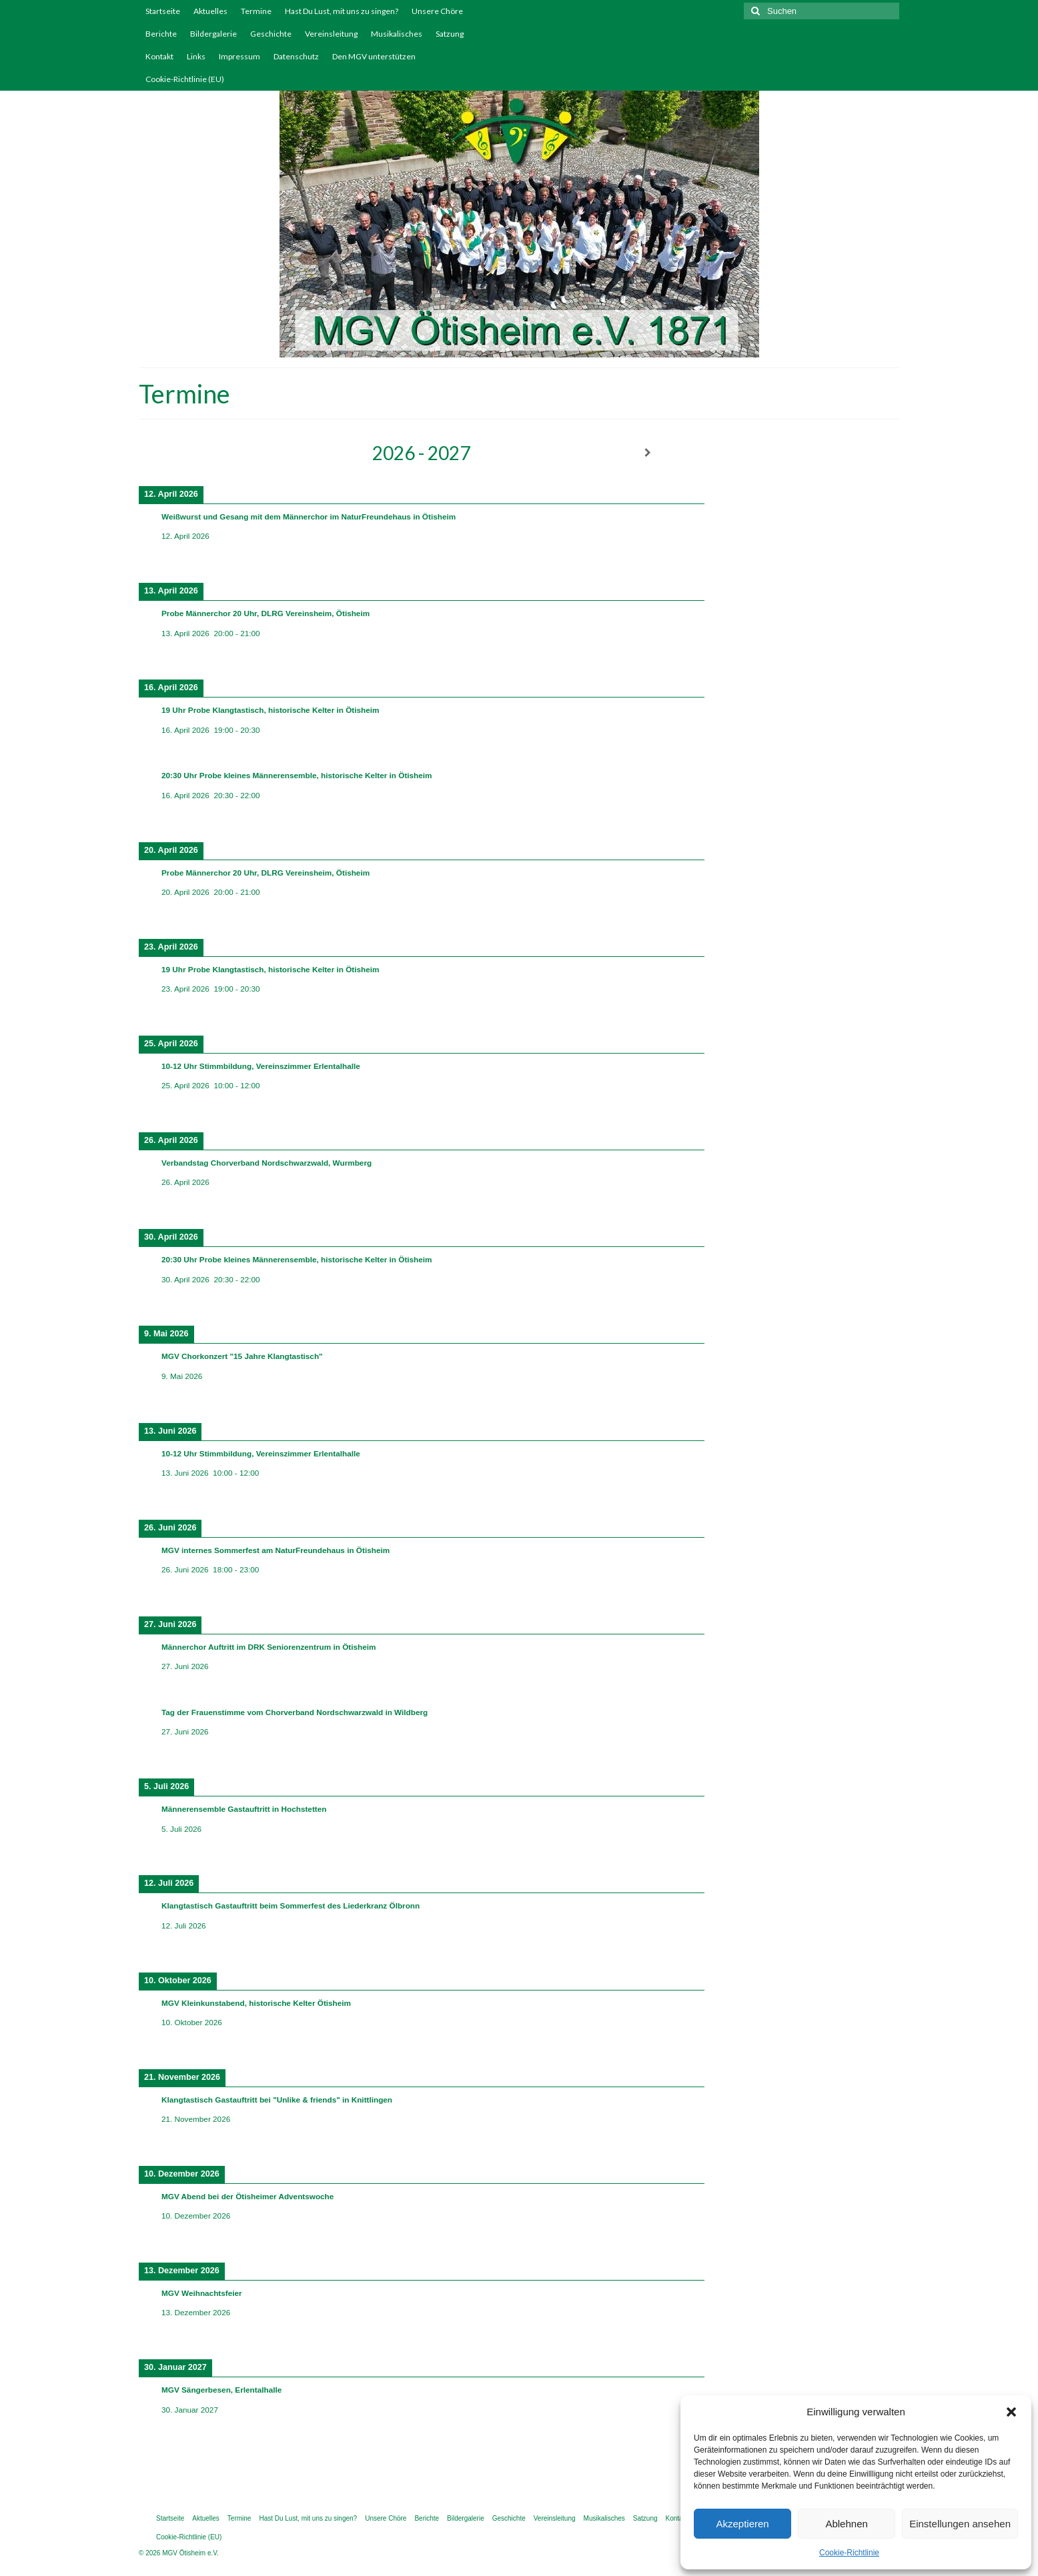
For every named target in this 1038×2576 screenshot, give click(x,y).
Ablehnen (846, 2523)
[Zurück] (195, 452)
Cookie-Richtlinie (849, 2552)
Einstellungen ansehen (960, 2523)
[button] (1011, 2412)
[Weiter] (647, 452)
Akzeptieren (742, 2523)
